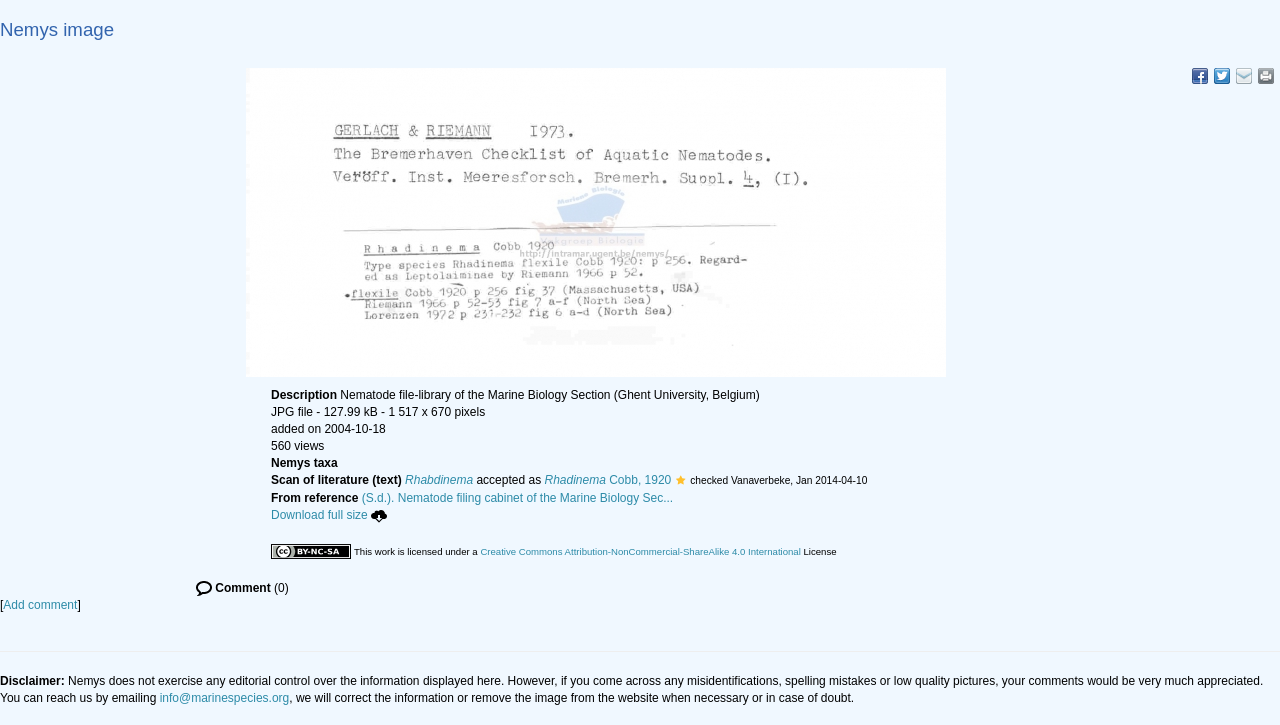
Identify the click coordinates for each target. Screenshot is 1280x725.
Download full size (329, 515)
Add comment (40, 605)
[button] (680, 480)
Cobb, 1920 (607, 480)
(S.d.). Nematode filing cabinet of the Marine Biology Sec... (518, 498)
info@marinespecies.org (225, 698)
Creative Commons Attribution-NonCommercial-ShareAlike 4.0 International (640, 551)
